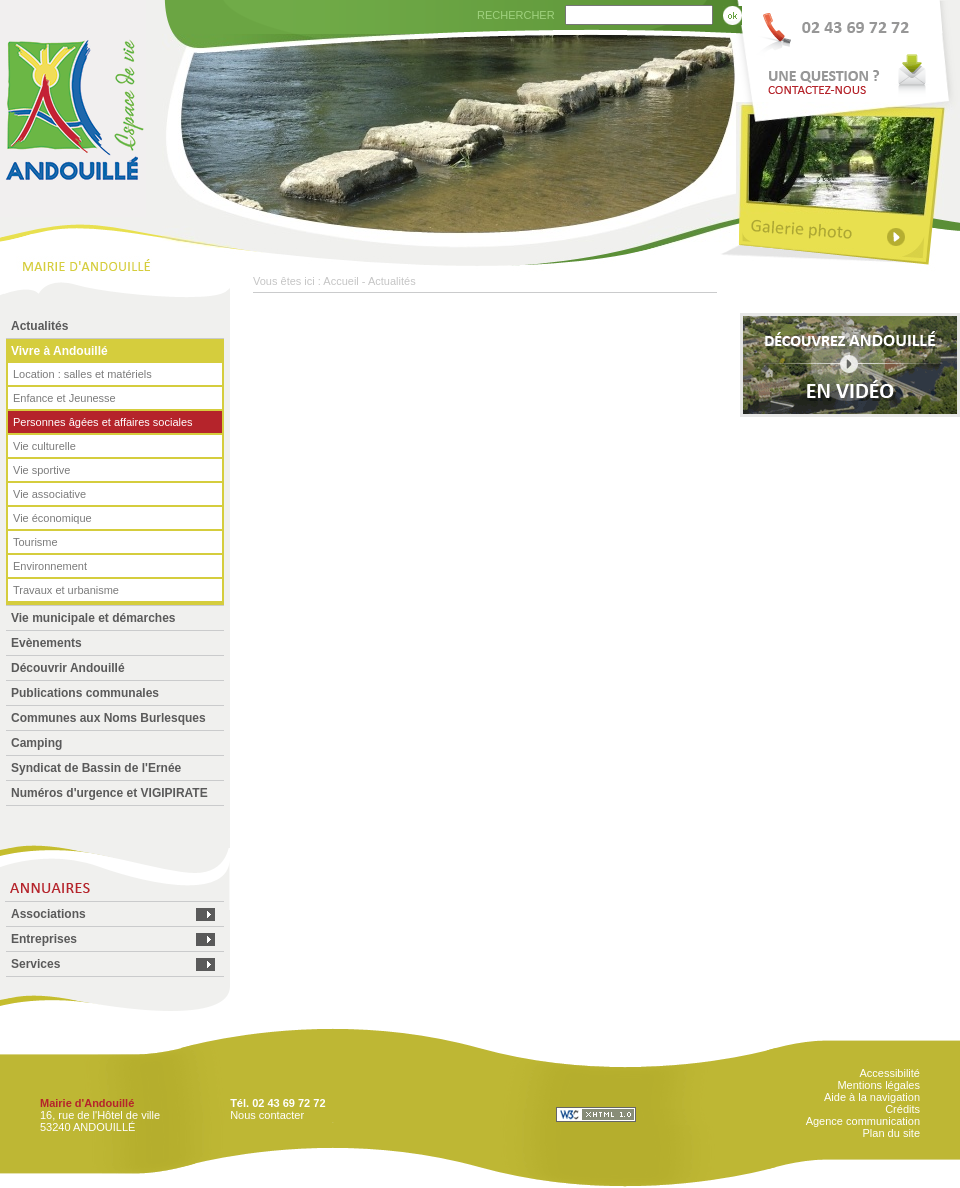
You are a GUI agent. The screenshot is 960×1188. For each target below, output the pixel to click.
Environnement (50, 566)
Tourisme (35, 542)
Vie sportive (41, 470)
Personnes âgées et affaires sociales (103, 422)
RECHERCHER (516, 15)
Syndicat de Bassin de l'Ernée (96, 768)
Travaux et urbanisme (66, 590)
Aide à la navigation (872, 1097)
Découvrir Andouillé (68, 668)
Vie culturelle (44, 446)
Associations (48, 914)
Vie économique (52, 518)
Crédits (902, 1109)
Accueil (340, 281)
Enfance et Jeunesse (64, 398)
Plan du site (891, 1133)
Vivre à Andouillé (59, 351)
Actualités (39, 326)
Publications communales (85, 693)
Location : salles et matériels (82, 374)
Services (35, 964)
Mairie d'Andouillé (87, 1103)
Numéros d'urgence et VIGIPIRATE (109, 793)
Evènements (46, 643)
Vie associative (49, 494)
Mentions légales (878, 1085)
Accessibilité (889, 1073)
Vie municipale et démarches (93, 618)
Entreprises (44, 939)
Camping (36, 743)
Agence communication (863, 1121)
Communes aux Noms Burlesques (108, 718)
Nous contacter (267, 1115)
